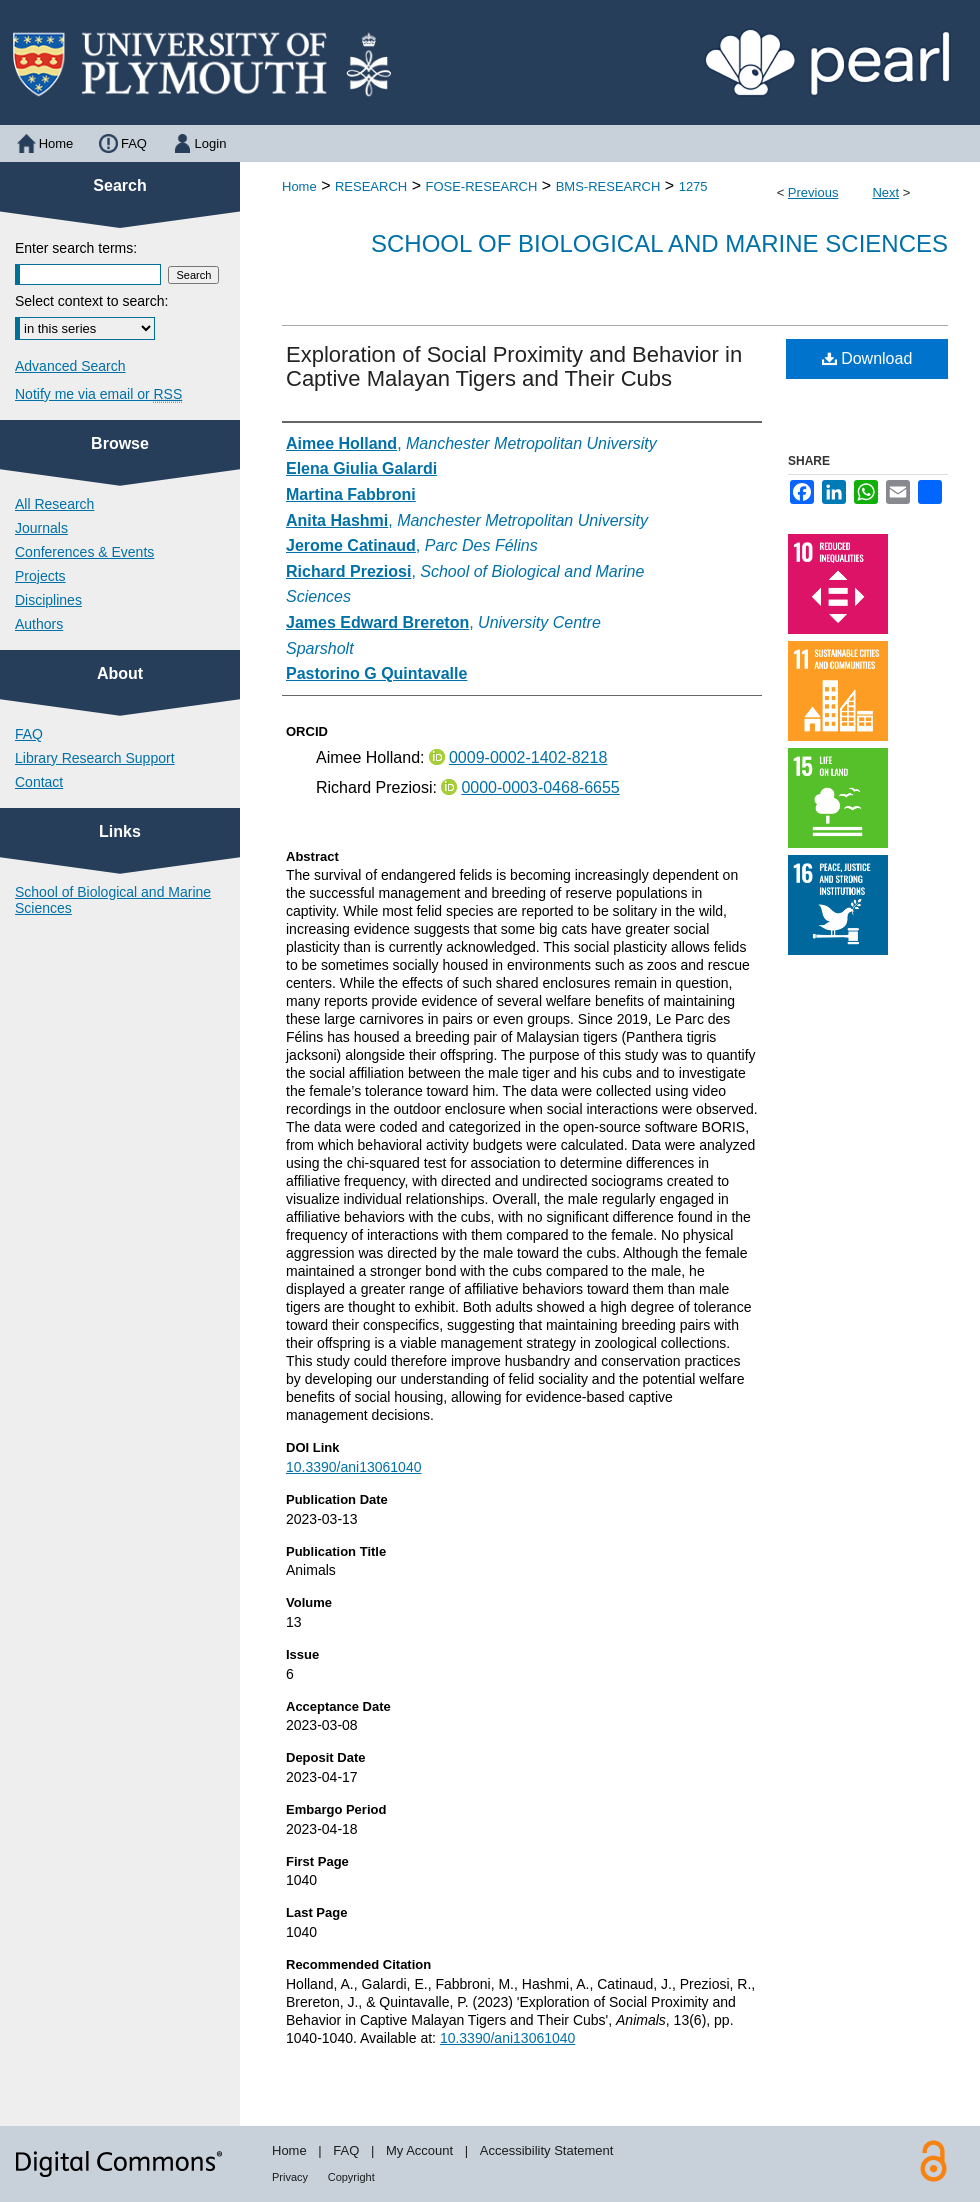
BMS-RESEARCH (608, 186)
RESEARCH (371, 186)
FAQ (29, 734)
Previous (813, 192)
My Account (419, 2150)
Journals (41, 528)
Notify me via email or (98, 394)
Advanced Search (70, 366)
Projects (40, 576)
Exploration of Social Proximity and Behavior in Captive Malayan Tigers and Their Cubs (514, 366)
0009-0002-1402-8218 (528, 757)
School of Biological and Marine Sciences (659, 243)
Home (299, 186)
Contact (39, 782)
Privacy (290, 2177)
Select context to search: (91, 301)
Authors (39, 624)
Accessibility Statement (547, 2150)
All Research (54, 504)
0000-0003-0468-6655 (540, 787)
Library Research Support (95, 758)
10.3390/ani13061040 (353, 1467)
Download (867, 358)
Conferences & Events (84, 552)
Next (885, 192)
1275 (693, 186)
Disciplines (48, 600)
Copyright (351, 2177)
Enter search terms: (76, 248)
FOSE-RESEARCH (481, 186)
